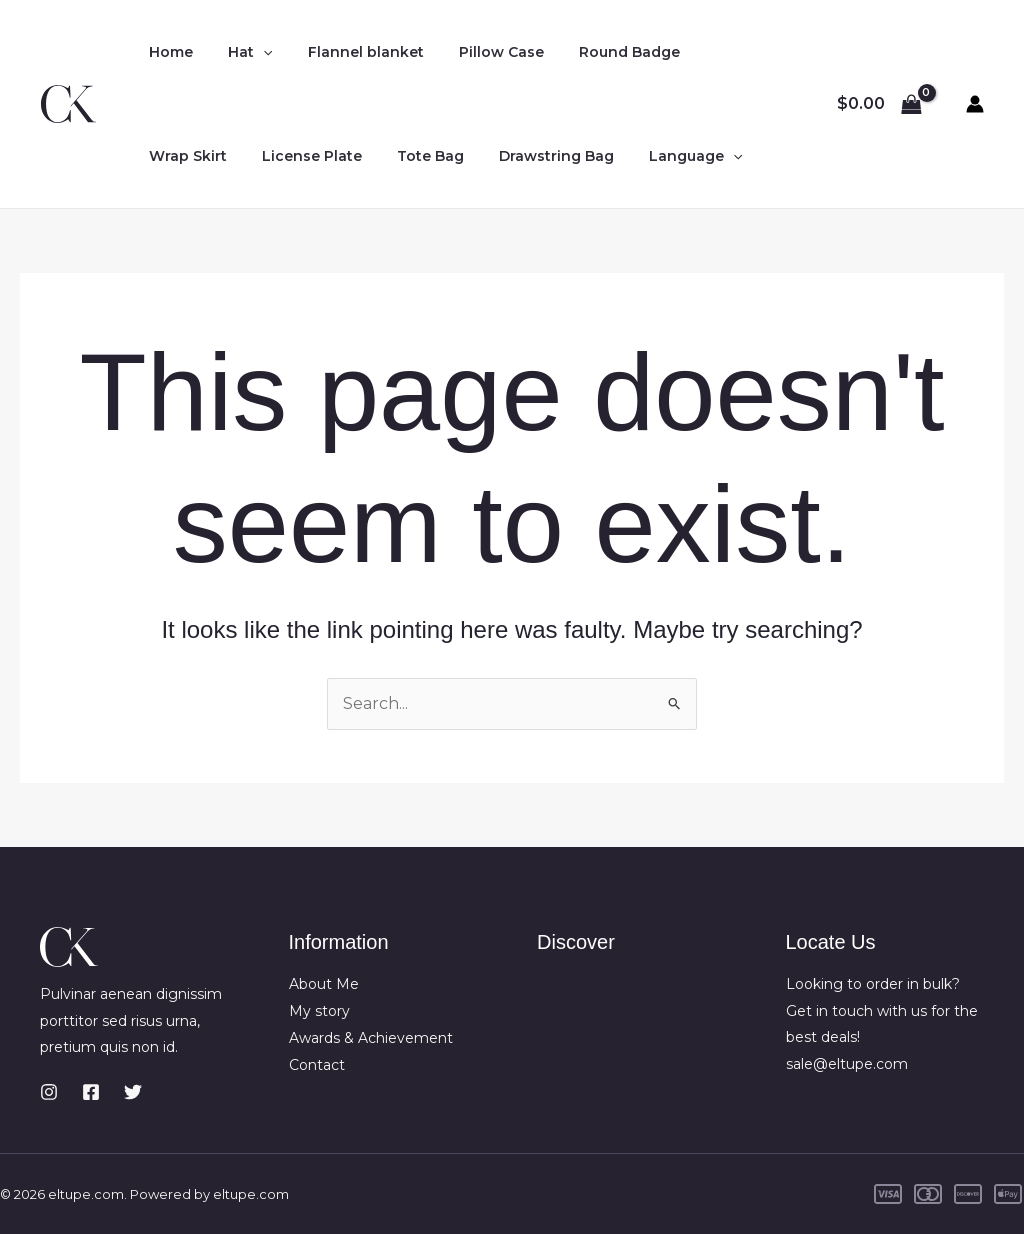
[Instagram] (49, 1092)
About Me (324, 984)
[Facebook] (91, 1092)
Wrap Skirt (185, 156)
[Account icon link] (975, 104)
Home (168, 52)
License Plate (302, 156)
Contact (317, 1064)
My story (319, 1011)
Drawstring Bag (532, 156)
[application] (253, 52)
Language (664, 156)
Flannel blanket (348, 52)
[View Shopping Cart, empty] (879, 104)
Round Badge (597, 52)
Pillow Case (476, 52)
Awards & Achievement (371, 1037)
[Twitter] (133, 1092)
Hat (240, 52)
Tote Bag (413, 156)
